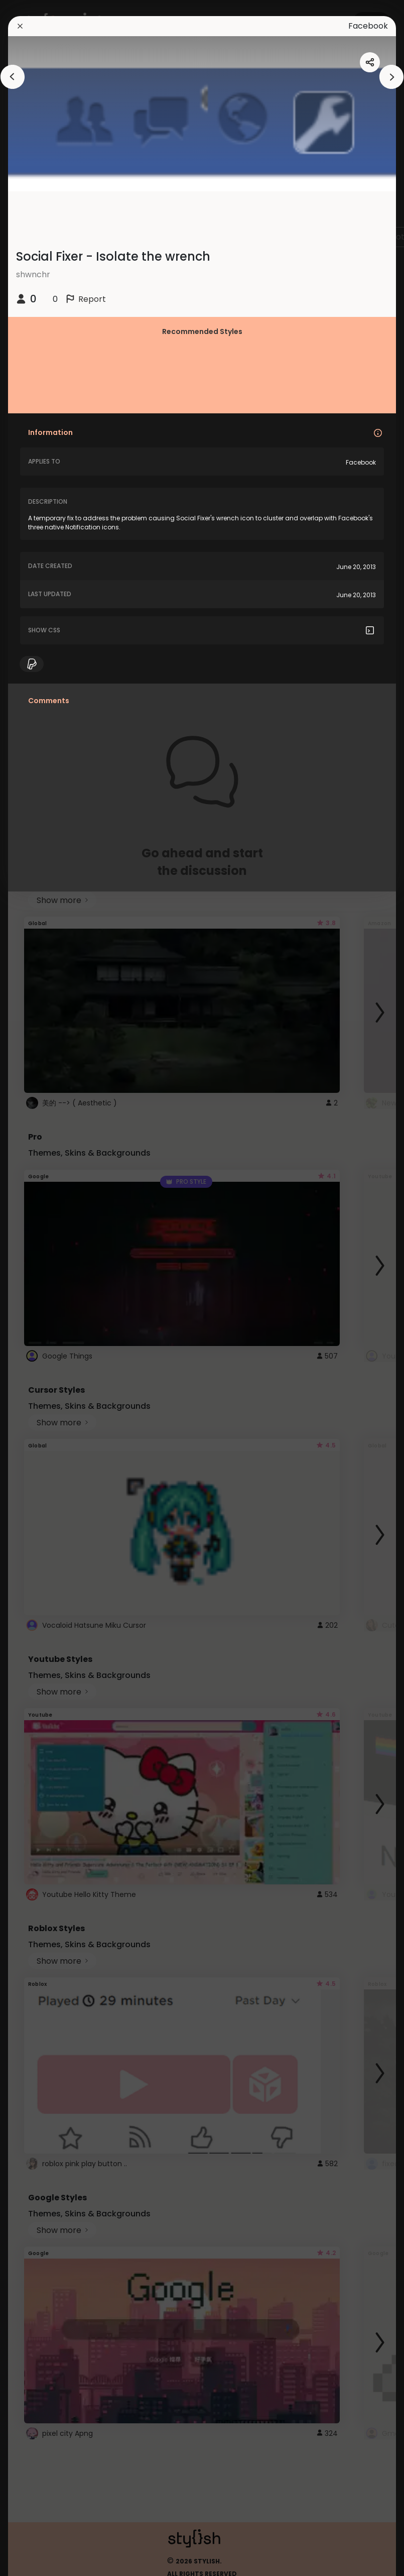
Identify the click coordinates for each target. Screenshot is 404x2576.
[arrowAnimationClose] (12, 76)
